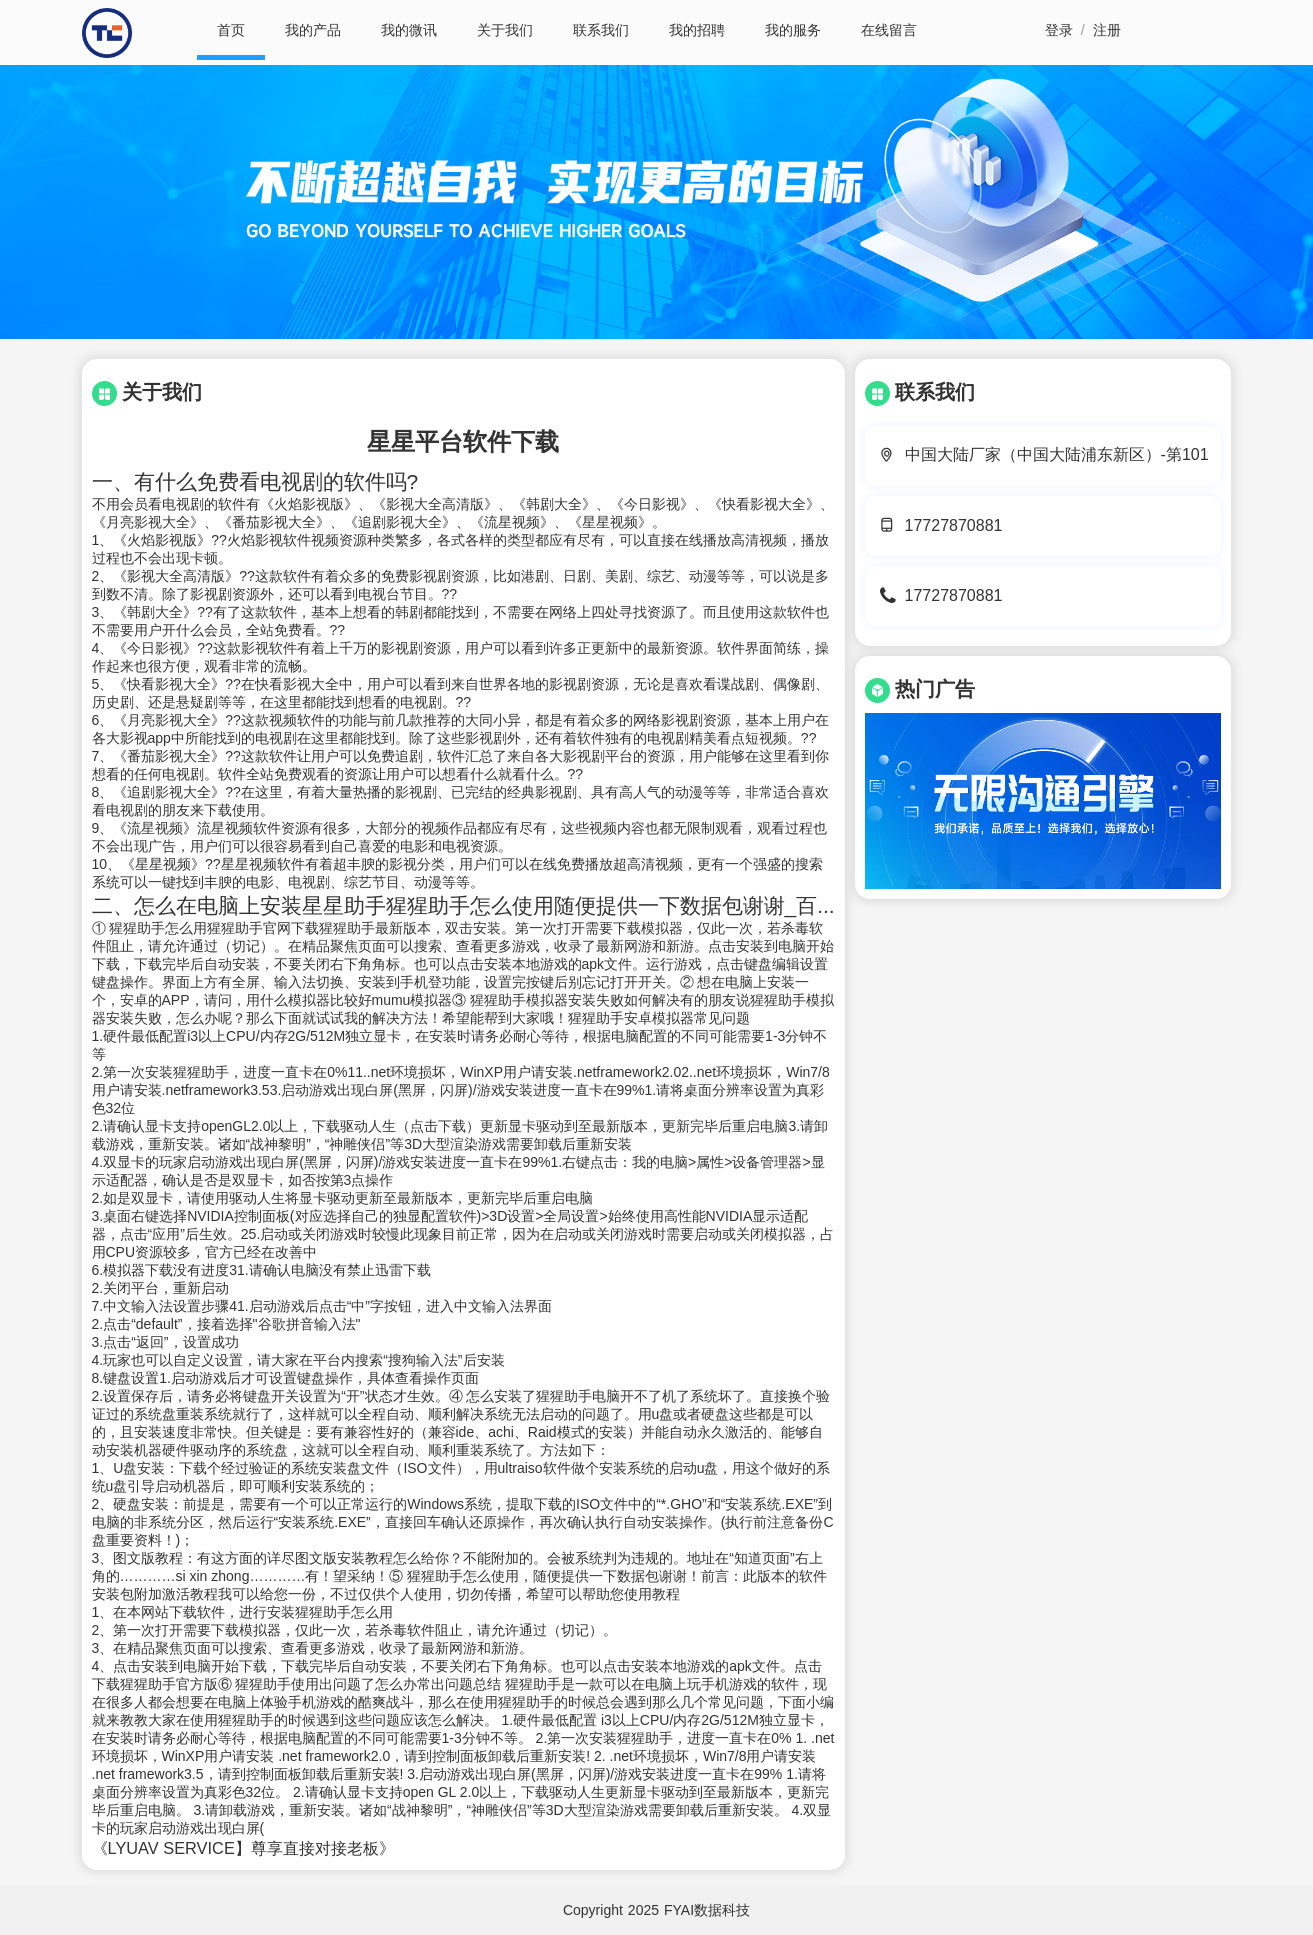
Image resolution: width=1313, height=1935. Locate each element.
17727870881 (954, 525)
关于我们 (505, 30)
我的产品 (313, 30)
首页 (231, 30)
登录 (1059, 30)
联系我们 (601, 30)
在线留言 (889, 30)
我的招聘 (697, 30)
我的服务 (793, 30)
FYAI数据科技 (707, 1910)
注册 (1107, 30)
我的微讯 (409, 30)
